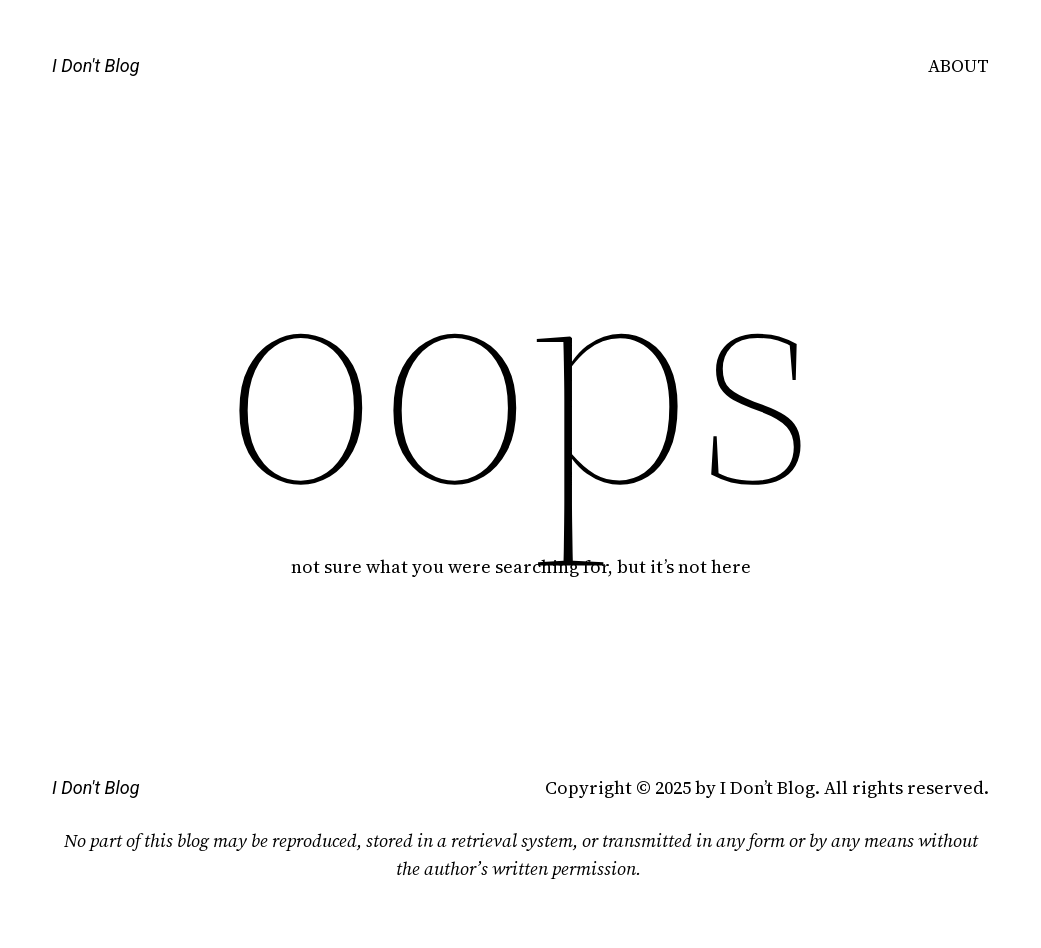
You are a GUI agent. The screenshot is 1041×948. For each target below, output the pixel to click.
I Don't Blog (95, 65)
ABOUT (958, 65)
